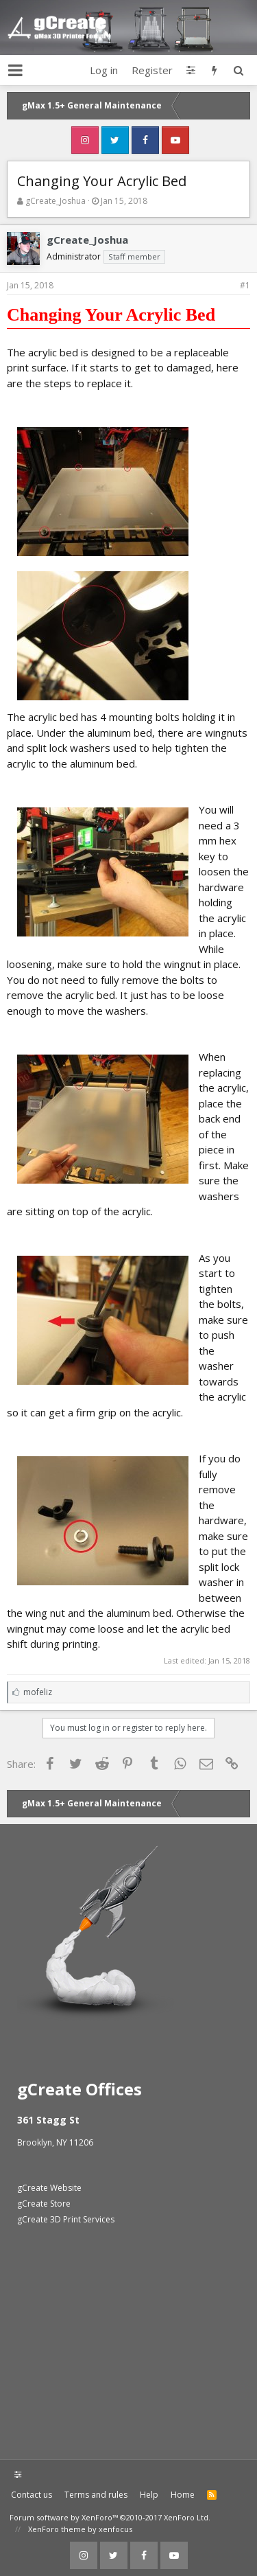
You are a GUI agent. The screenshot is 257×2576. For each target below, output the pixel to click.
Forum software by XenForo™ (110, 2517)
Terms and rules (95, 2494)
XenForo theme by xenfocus (80, 2529)
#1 (245, 285)
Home (183, 2494)
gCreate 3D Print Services (65, 2219)
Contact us (31, 2494)
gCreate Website (49, 2188)
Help (149, 2494)
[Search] (238, 70)
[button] (15, 70)
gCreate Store (44, 2203)
